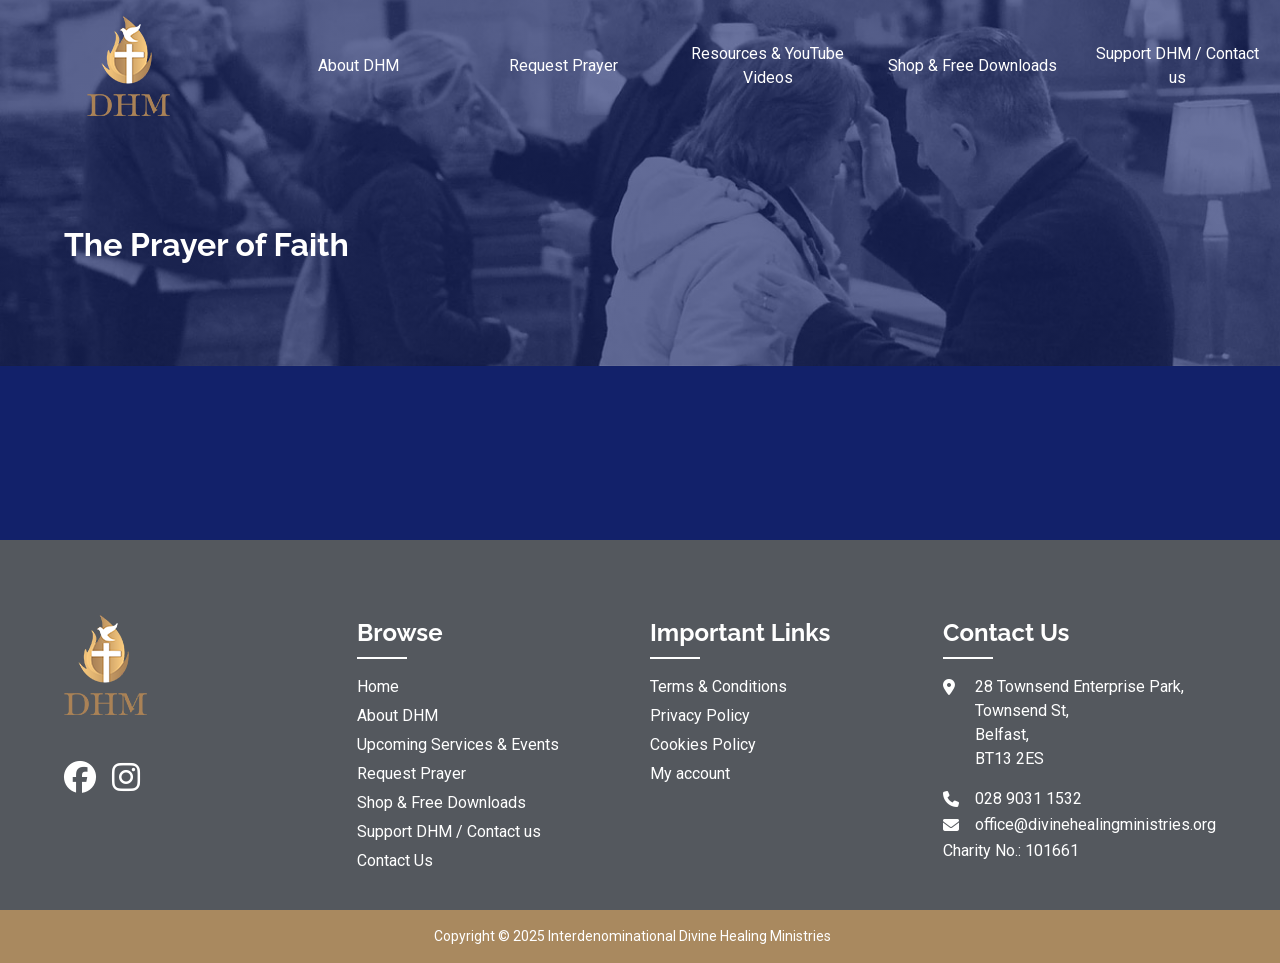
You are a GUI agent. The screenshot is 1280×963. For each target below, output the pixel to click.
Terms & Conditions (718, 686)
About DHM (358, 65)
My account (690, 773)
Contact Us (395, 860)
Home (378, 686)
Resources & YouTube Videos (767, 65)
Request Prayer (563, 65)
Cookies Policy (703, 744)
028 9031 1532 (1028, 798)
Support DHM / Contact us (1177, 65)
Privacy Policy (700, 715)
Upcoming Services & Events (458, 744)
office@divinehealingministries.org (1095, 824)
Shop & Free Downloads (972, 65)
